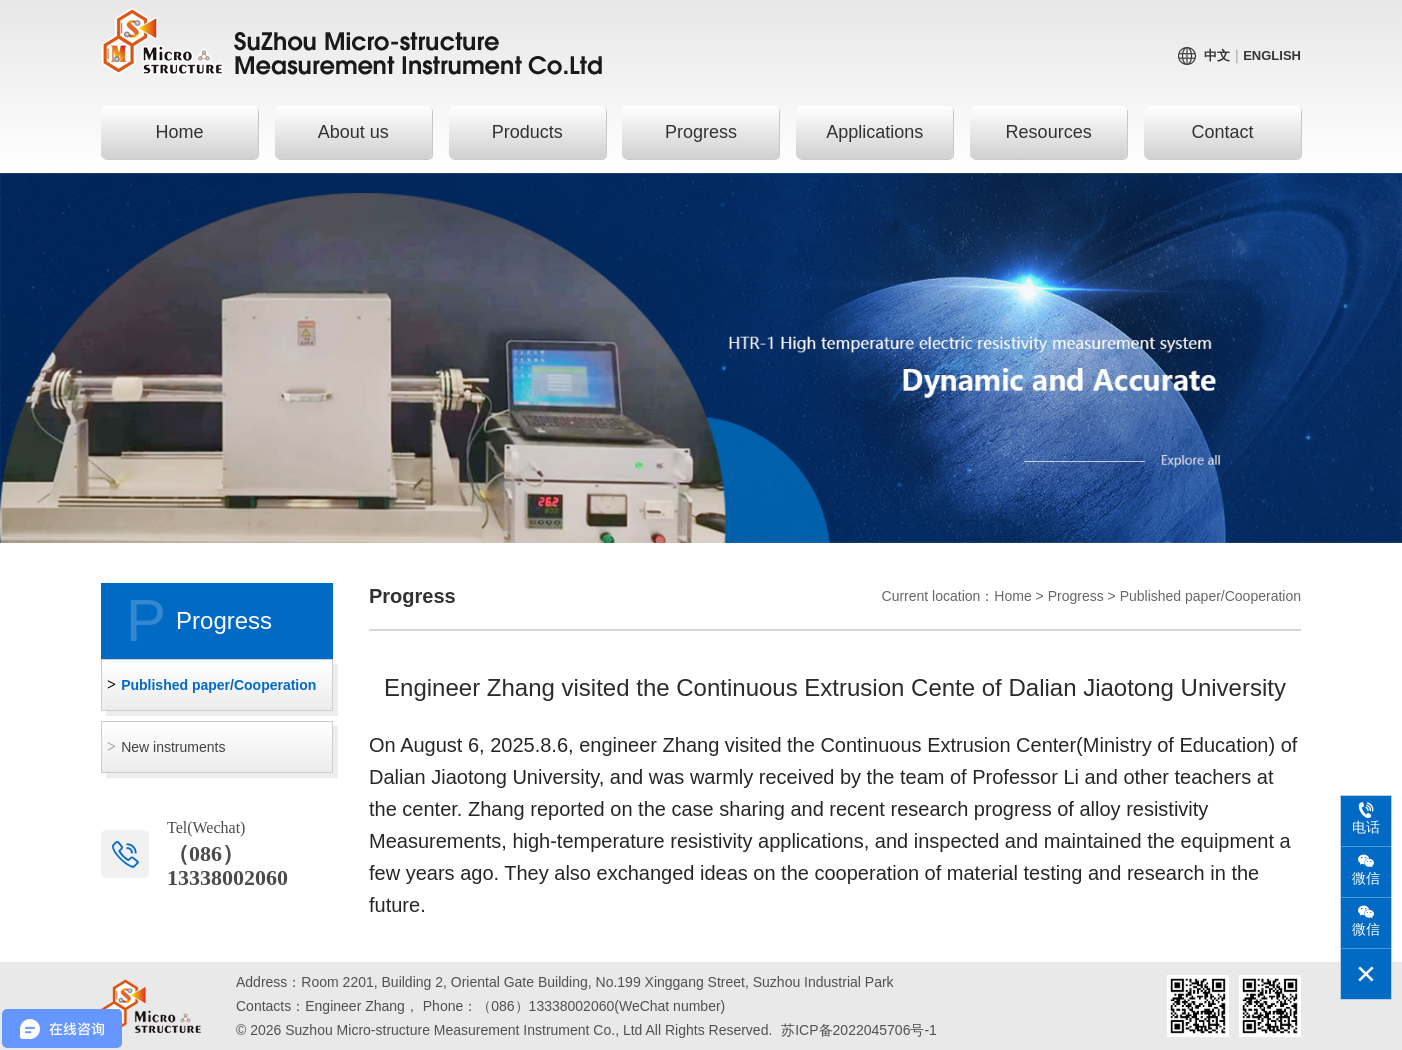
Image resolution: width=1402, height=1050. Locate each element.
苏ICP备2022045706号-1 (859, 1030)
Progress (701, 132)
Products (527, 132)
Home (179, 132)
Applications (874, 132)
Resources (1049, 132)
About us (353, 132)
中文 (1217, 55)
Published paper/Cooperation (218, 685)
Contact (1222, 132)
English (1272, 55)
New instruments (173, 747)
